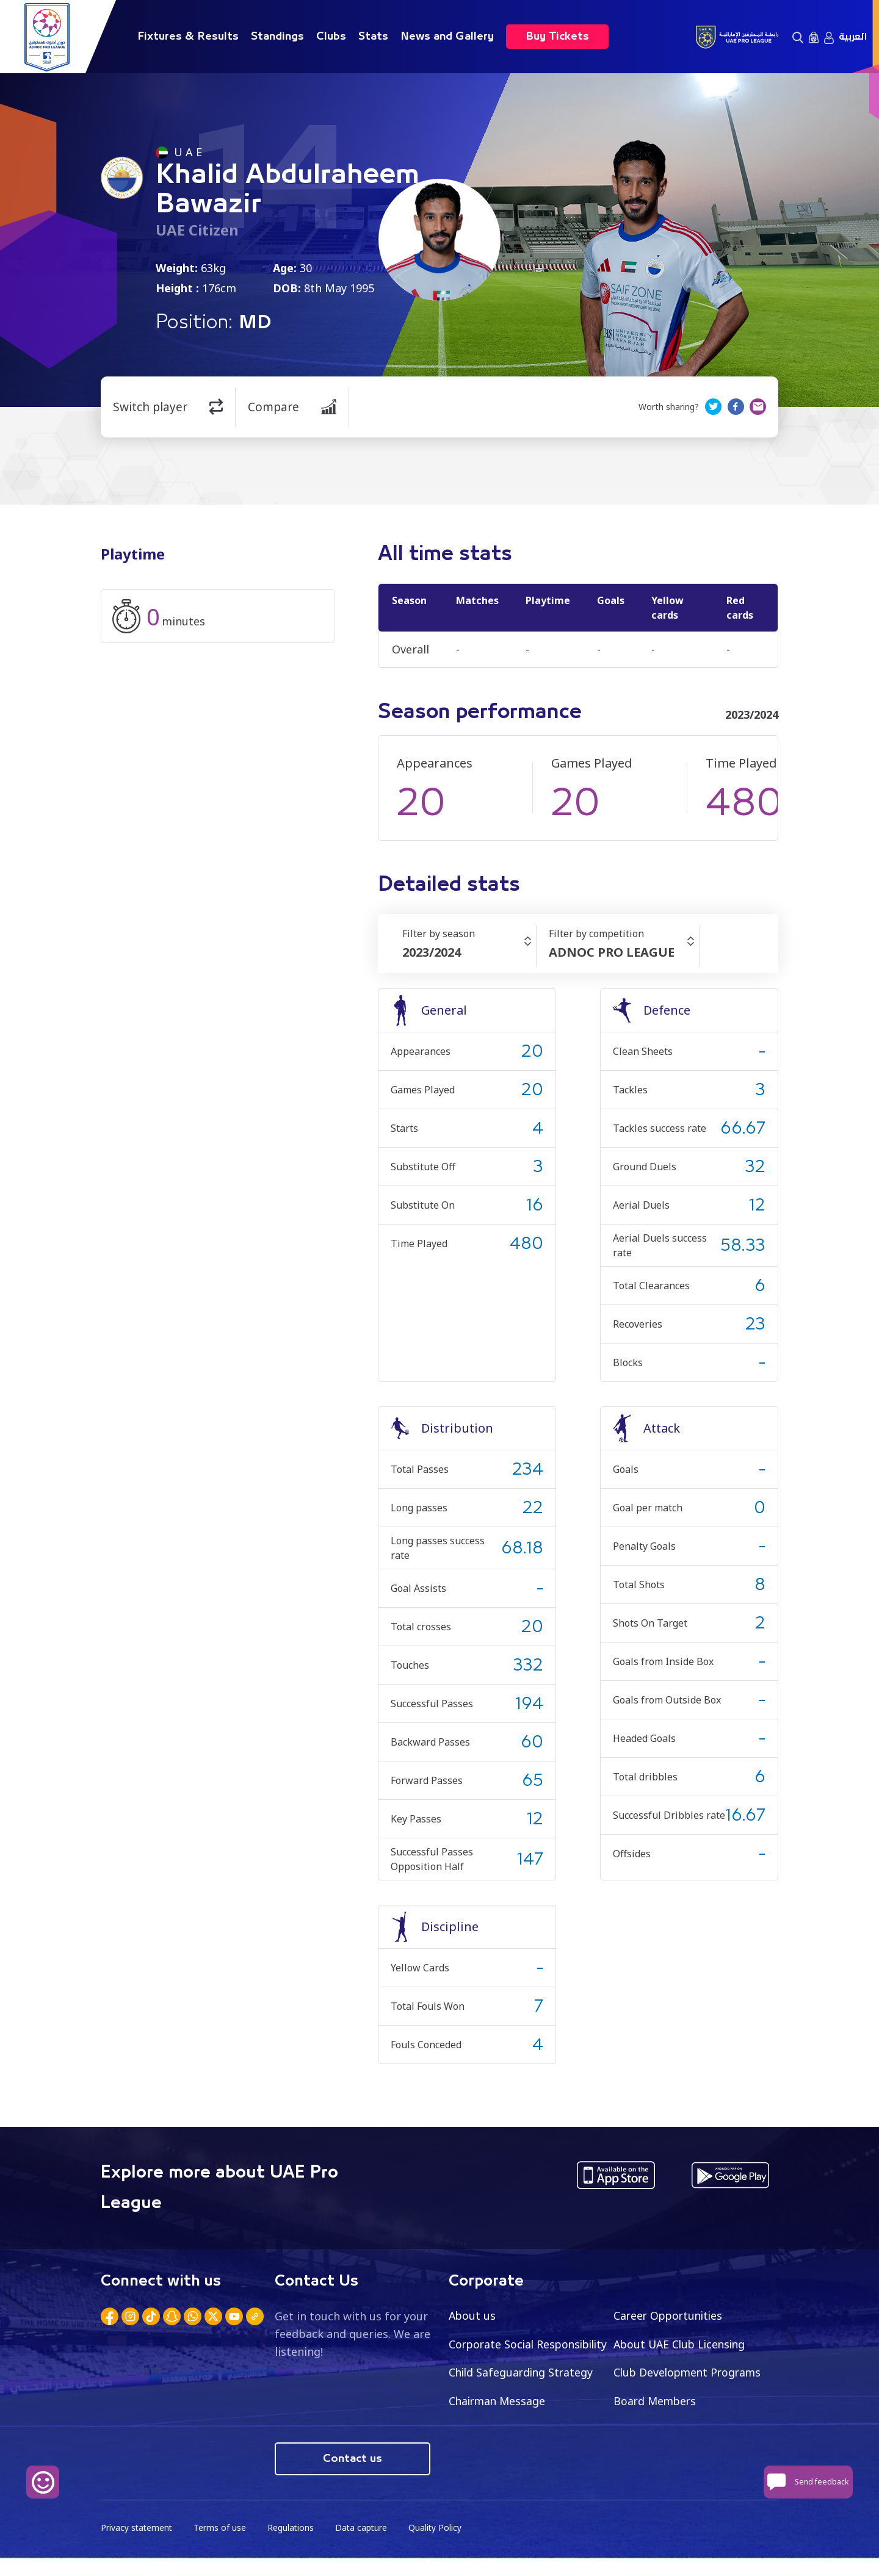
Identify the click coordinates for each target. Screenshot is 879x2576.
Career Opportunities (670, 2315)
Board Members (491, 2430)
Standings (277, 36)
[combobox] (469, 952)
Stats (373, 36)
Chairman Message (663, 2401)
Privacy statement (137, 2546)
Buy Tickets (557, 36)
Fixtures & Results (188, 36)
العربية (853, 36)
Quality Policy (439, 2546)
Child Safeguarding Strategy (687, 2373)
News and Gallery (447, 36)
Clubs (331, 36)
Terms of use (221, 2546)
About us (473, 2315)
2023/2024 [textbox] (431, 952)
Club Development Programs (525, 2401)
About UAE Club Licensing (682, 2344)
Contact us (352, 2476)
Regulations (292, 2546)
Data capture (364, 2546)
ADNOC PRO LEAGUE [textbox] (612, 952)
